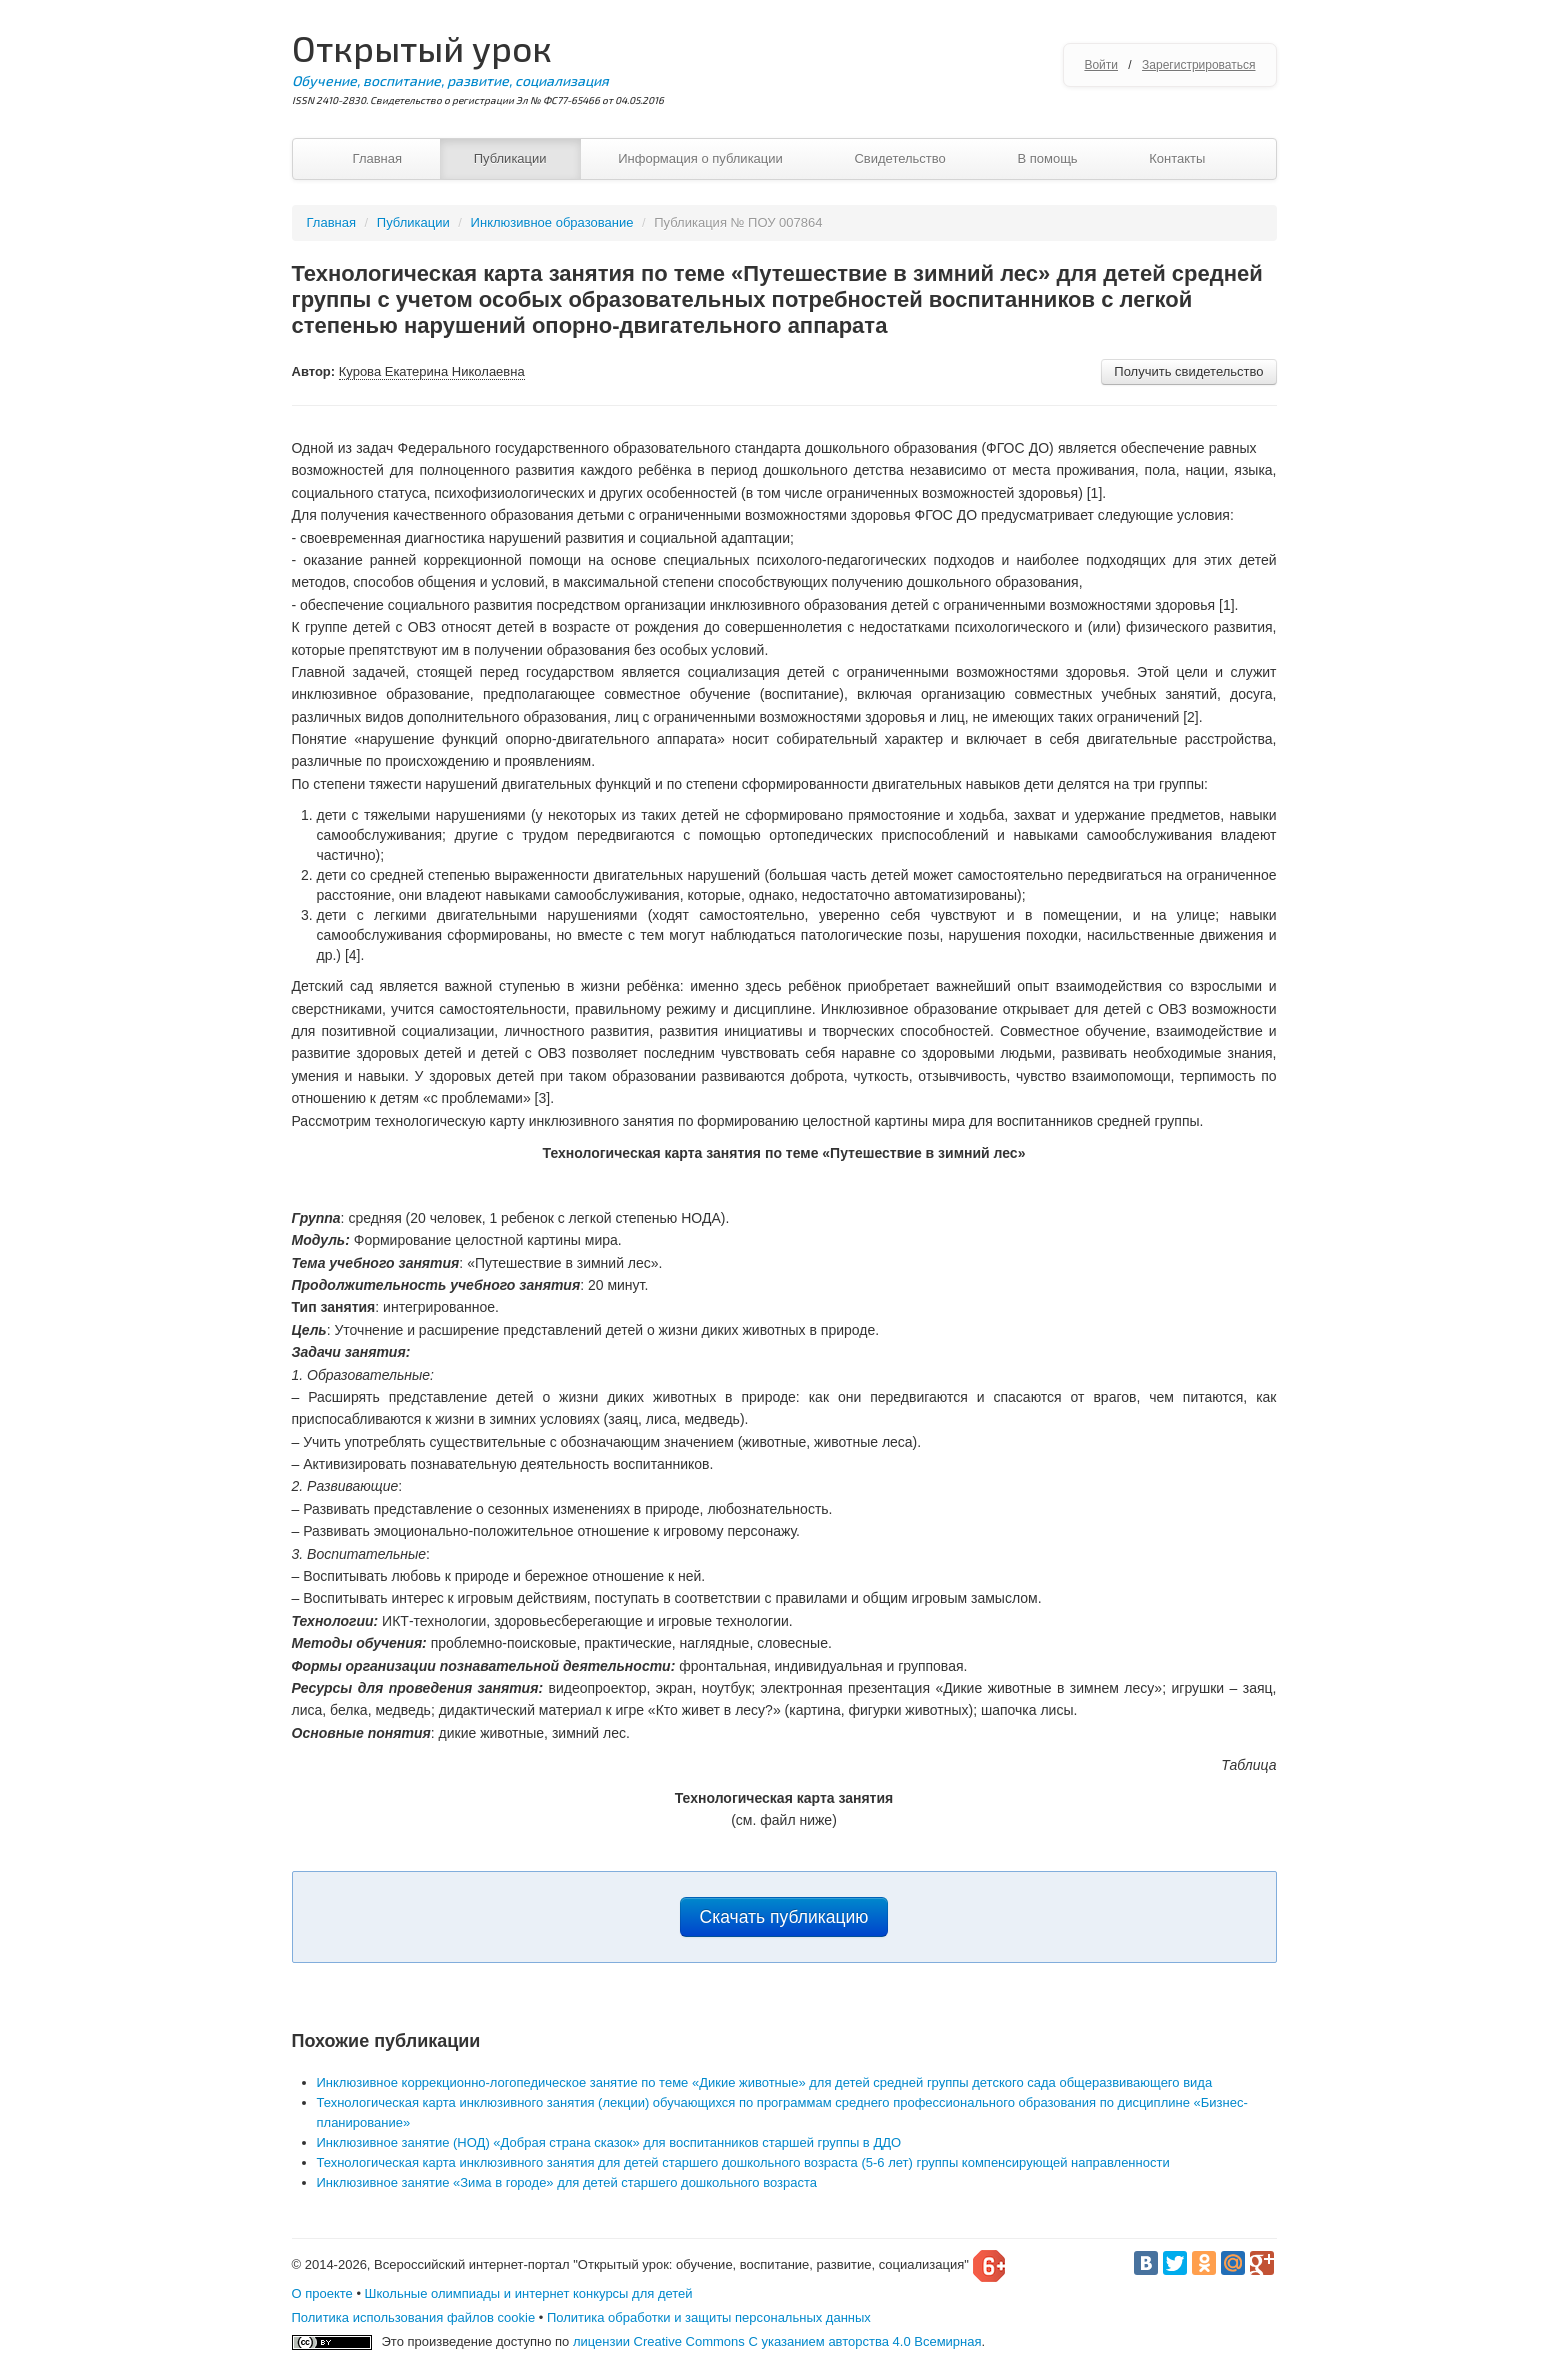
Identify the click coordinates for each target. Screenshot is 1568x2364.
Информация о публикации (700, 158)
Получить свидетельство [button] (1188, 371)
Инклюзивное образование (552, 222)
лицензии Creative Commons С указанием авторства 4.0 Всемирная (777, 2341)
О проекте (322, 2293)
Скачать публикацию (784, 1917)
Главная (377, 158)
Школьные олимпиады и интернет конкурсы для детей (529, 2293)
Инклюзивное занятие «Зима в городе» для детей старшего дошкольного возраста (567, 2182)
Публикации (510, 158)
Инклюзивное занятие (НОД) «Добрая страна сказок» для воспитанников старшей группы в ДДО (609, 2142)
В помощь (1047, 158)
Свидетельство (899, 158)
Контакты (1177, 158)
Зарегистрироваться (1198, 65)
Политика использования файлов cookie (414, 2317)
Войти (1101, 65)
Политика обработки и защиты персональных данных (709, 2317)
